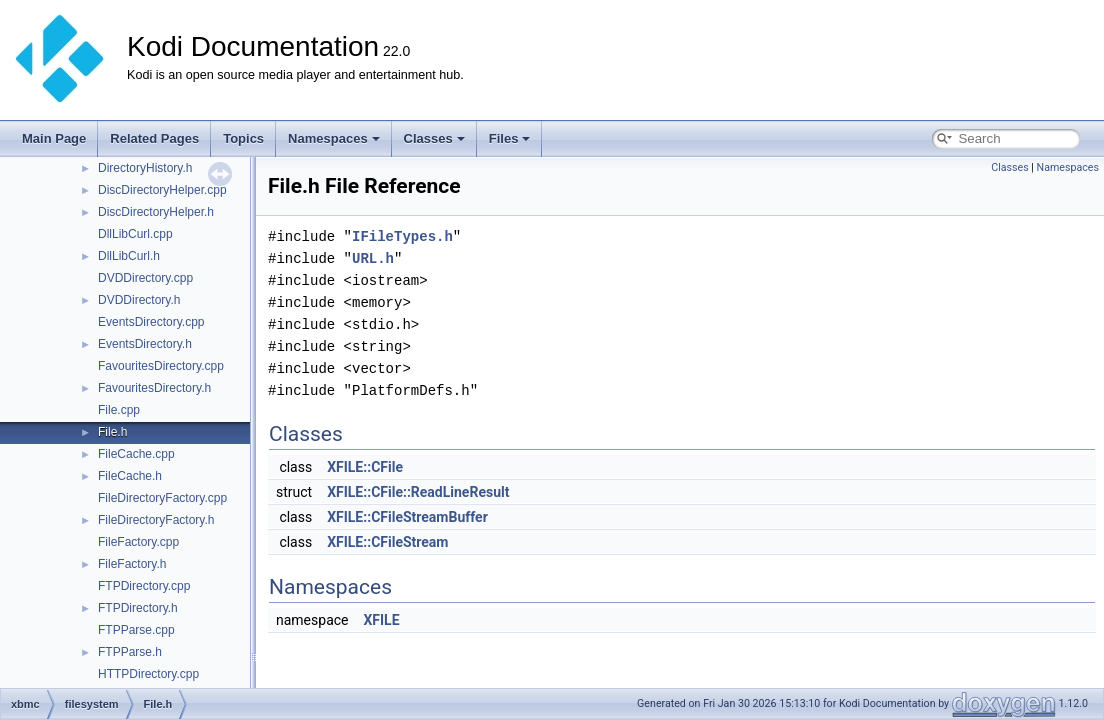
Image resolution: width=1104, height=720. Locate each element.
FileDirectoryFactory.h (156, 520)
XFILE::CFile (365, 467)
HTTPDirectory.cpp (148, 674)
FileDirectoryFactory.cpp (162, 498)
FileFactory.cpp (138, 542)
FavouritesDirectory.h (154, 388)
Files (510, 138)
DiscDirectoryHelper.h (156, 212)
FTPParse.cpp (136, 630)
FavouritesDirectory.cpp (161, 366)
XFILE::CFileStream (387, 542)
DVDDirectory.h (139, 300)
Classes (434, 138)
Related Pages (154, 138)
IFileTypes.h (402, 236)
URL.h (373, 258)
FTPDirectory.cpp (144, 586)
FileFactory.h (132, 564)
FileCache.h (130, 476)
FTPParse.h (130, 652)
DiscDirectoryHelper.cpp (162, 190)
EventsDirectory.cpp (151, 322)
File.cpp (119, 410)
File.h (112, 432)
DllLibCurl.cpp (135, 234)
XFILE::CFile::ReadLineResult (418, 492)
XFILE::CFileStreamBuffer (407, 517)
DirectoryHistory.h (145, 168)
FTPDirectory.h (138, 608)
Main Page (54, 138)
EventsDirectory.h (145, 344)
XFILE (381, 620)
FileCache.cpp (136, 454)
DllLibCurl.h (129, 256)
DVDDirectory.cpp (145, 278)
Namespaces (334, 138)
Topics (243, 138)
